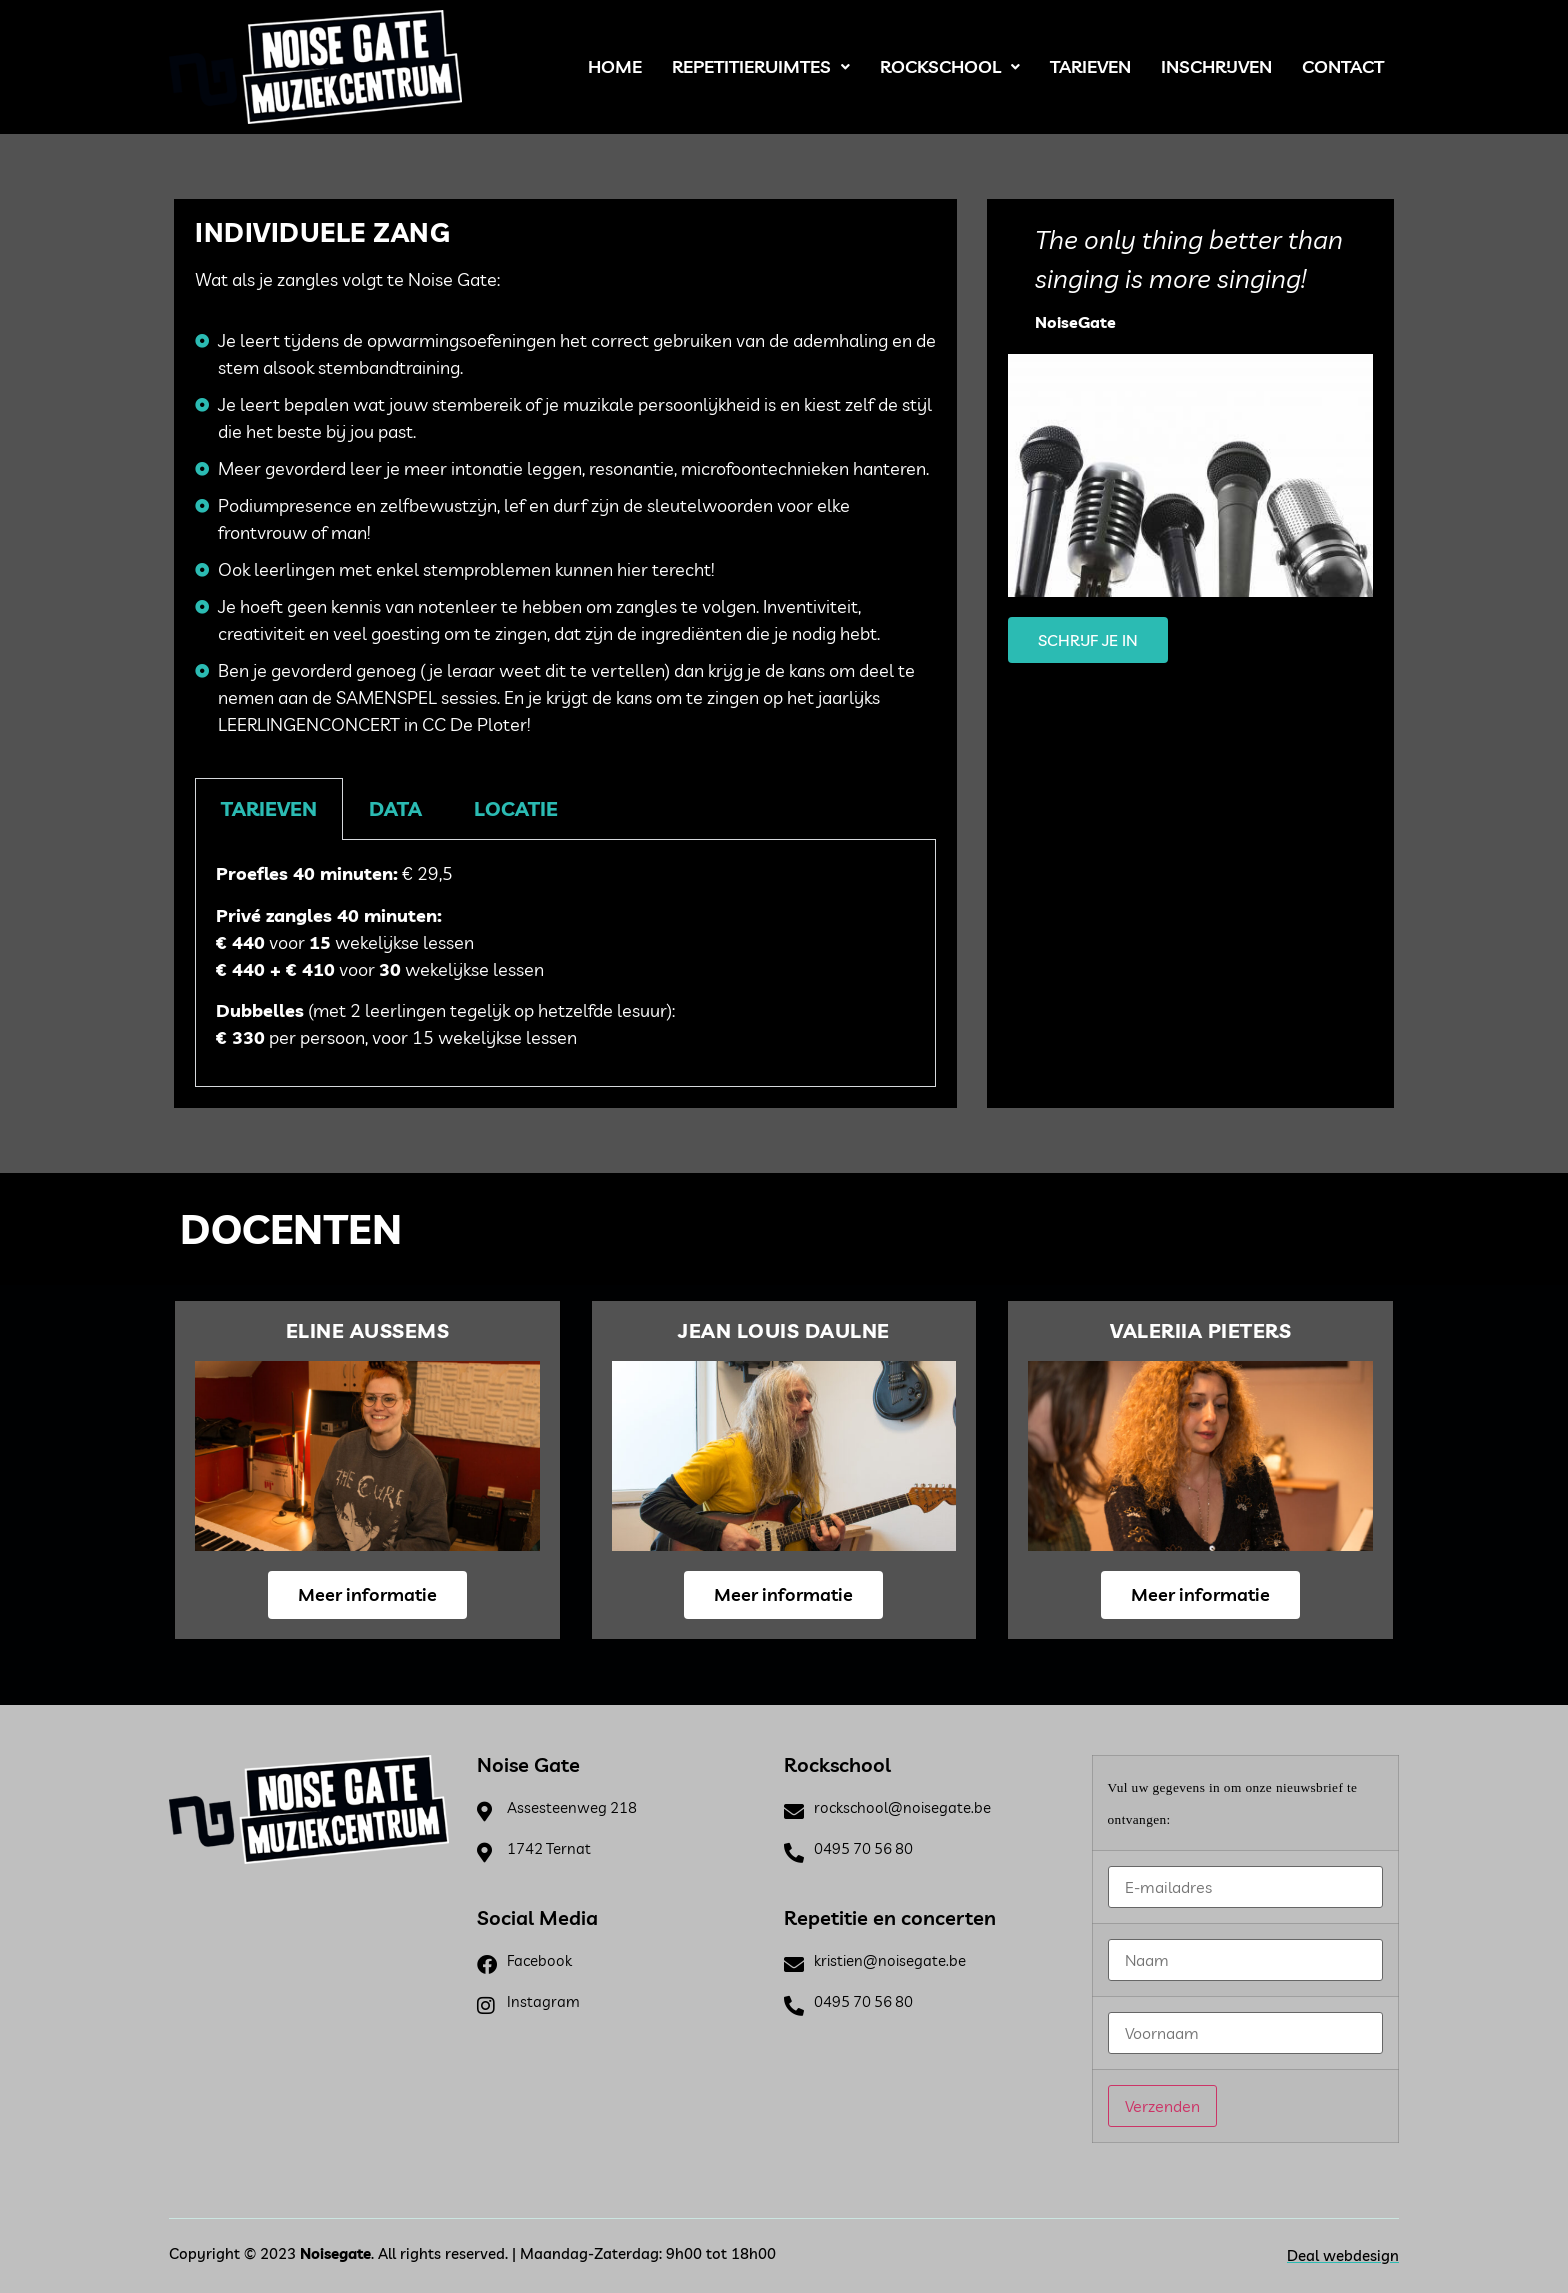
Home (615, 66)
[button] (761, 67)
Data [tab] (395, 808)
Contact (1343, 66)
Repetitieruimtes (761, 66)
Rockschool (950, 66)
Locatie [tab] (516, 808)
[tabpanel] (565, 963)
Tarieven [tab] (269, 808)
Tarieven (1090, 66)
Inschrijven (1216, 66)
